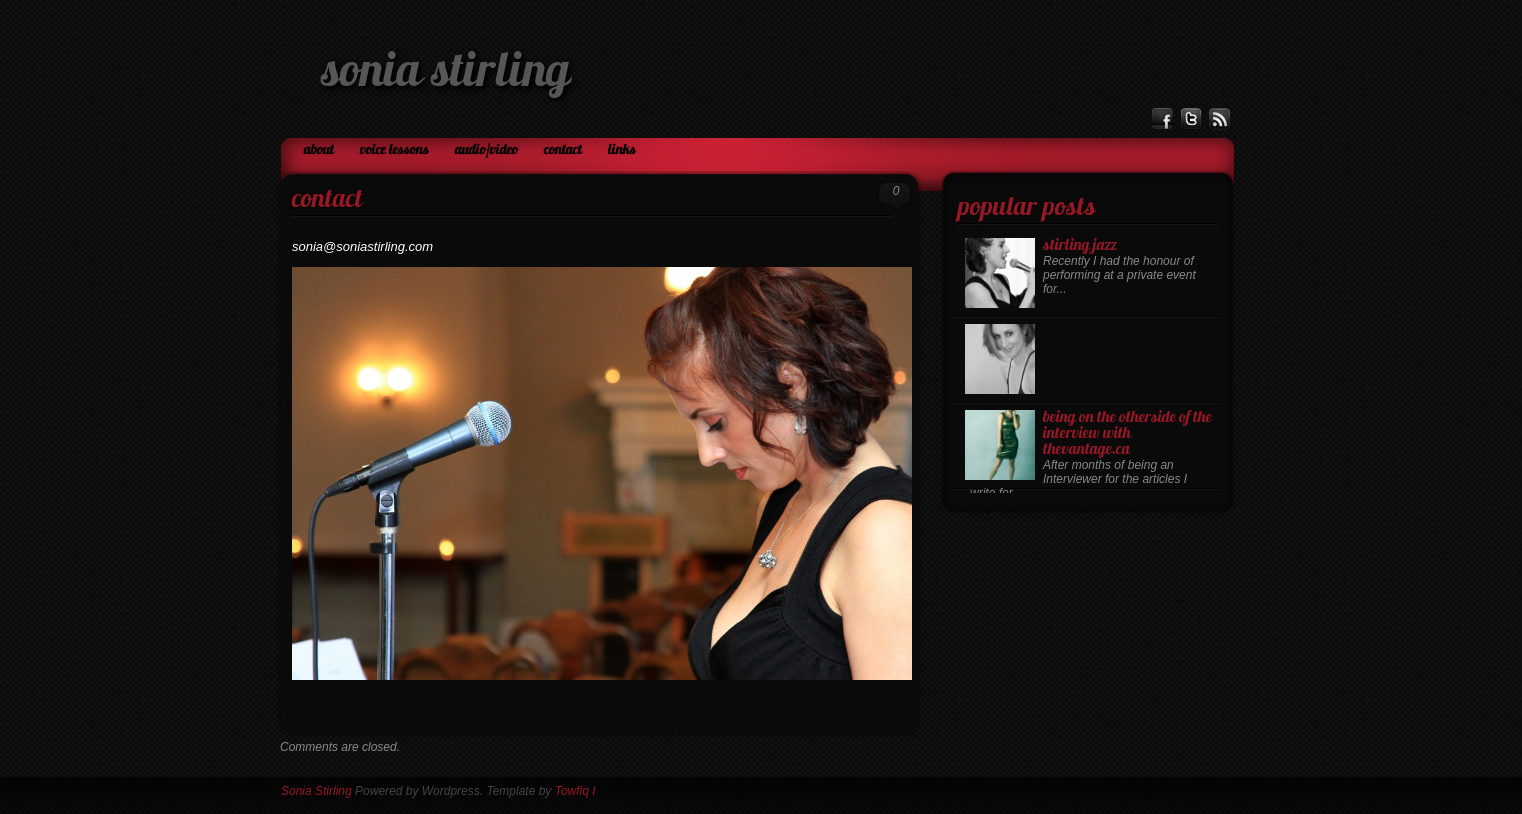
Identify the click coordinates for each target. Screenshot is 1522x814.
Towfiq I (575, 791)
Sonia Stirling (446, 74)
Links (622, 150)
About (319, 150)
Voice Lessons (394, 150)
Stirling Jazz (1080, 246)
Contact (563, 150)
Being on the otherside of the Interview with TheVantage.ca (1127, 434)
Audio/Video (486, 150)
